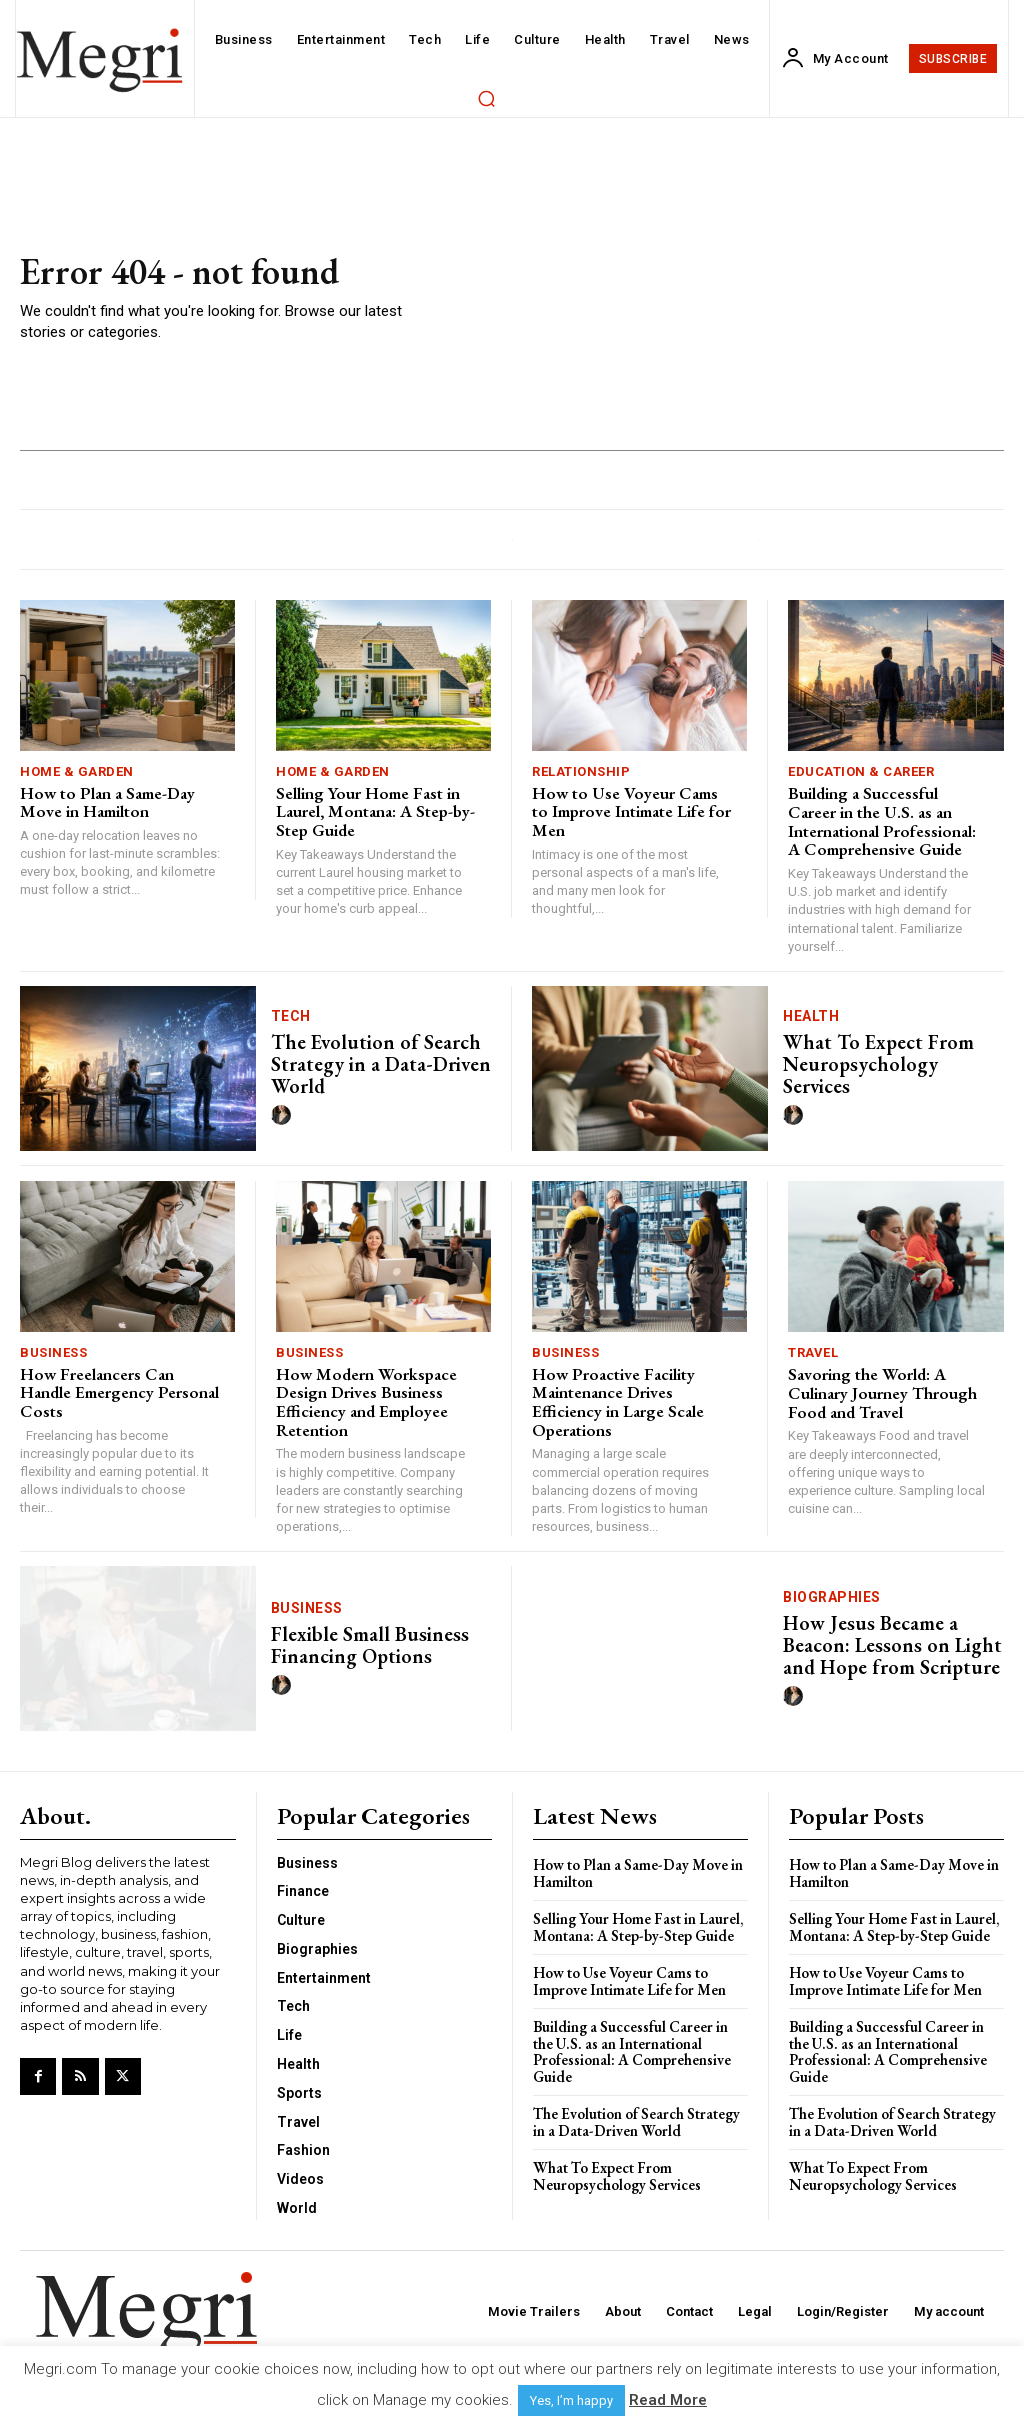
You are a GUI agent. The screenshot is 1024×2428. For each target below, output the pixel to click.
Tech (291, 1016)
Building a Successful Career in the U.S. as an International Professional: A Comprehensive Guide (882, 821)
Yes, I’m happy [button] (571, 2400)
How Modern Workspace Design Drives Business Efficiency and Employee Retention (366, 1402)
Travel (813, 1352)
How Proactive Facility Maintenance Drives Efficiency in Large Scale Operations (618, 1402)
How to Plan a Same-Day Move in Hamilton (107, 802)
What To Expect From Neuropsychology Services (878, 1064)
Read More (668, 2400)
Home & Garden (77, 771)
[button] (486, 98)
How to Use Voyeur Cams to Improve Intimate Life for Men (631, 811)
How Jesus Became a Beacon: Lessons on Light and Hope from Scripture (892, 1645)
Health (811, 1016)
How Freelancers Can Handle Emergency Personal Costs (119, 1392)
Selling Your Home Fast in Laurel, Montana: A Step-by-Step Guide (375, 811)
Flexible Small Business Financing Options (370, 1645)
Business (53, 1352)
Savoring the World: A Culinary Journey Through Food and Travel (882, 1392)
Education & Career (861, 771)
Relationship (581, 771)
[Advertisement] (716, 298)
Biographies (832, 1597)
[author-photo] (284, 1116)
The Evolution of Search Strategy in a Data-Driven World (381, 1064)
